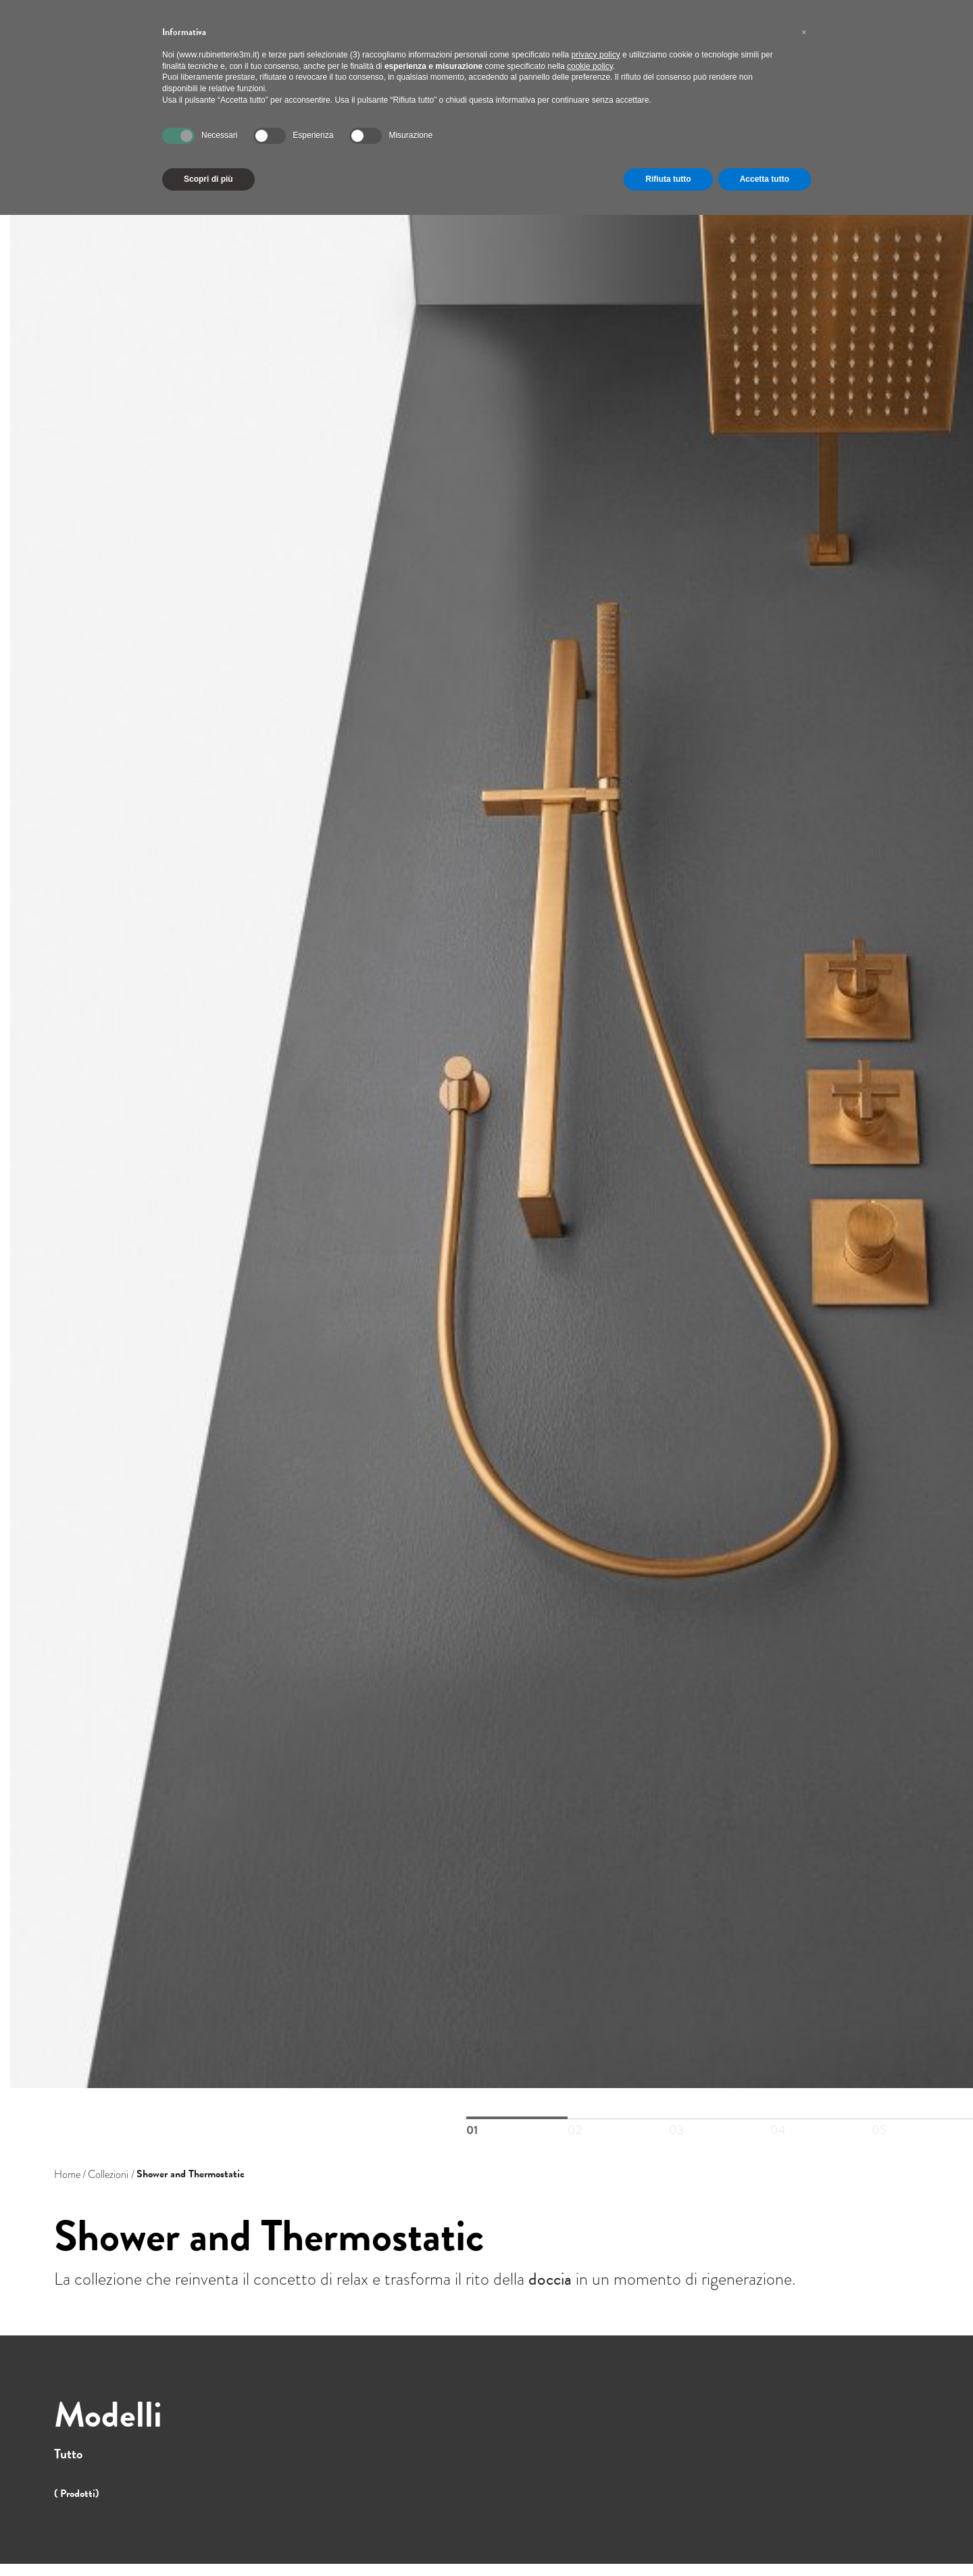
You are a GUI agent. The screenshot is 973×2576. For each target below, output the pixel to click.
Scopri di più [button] (208, 179)
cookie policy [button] (590, 66)
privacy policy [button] (596, 54)
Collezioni (108, 2174)
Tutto (68, 2454)
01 (517, 2117)
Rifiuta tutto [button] (668, 179)
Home (67, 2174)
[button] (804, 32)
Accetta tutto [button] (764, 179)
